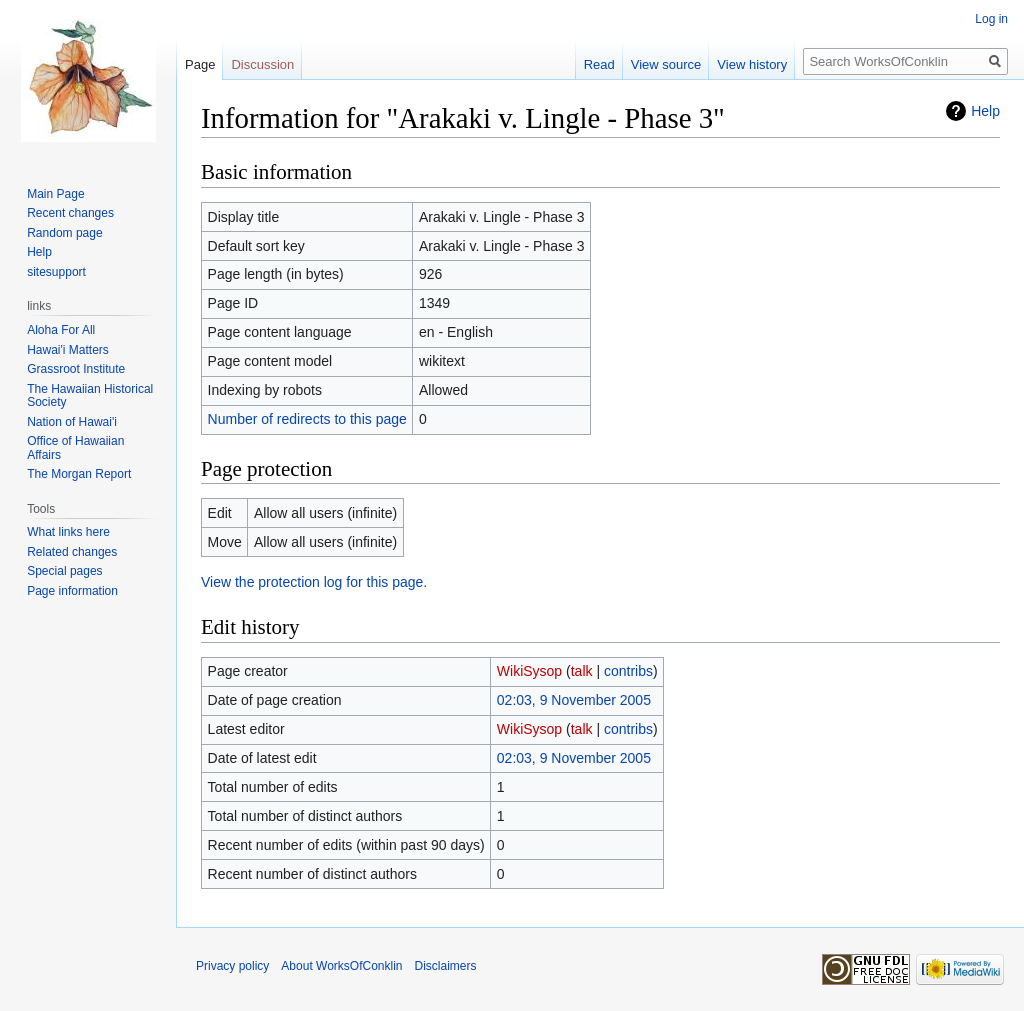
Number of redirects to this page (307, 419)
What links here (68, 532)
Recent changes (70, 213)
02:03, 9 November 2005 (574, 700)
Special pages (64, 571)
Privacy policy (232, 966)
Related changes (72, 552)
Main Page (55, 194)
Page (200, 64)
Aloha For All (61, 330)
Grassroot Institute (76, 369)
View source (666, 64)
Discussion (262, 64)
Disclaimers (446, 966)
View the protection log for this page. (314, 582)
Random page (64, 233)
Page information (72, 591)
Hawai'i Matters (68, 350)
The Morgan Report (79, 474)
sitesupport (56, 272)
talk (582, 671)
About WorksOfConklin (341, 966)
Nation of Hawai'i (72, 422)
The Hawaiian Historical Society (90, 396)
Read (599, 64)
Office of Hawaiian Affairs (75, 448)
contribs (628, 671)
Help (985, 111)
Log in (991, 19)
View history (752, 64)
